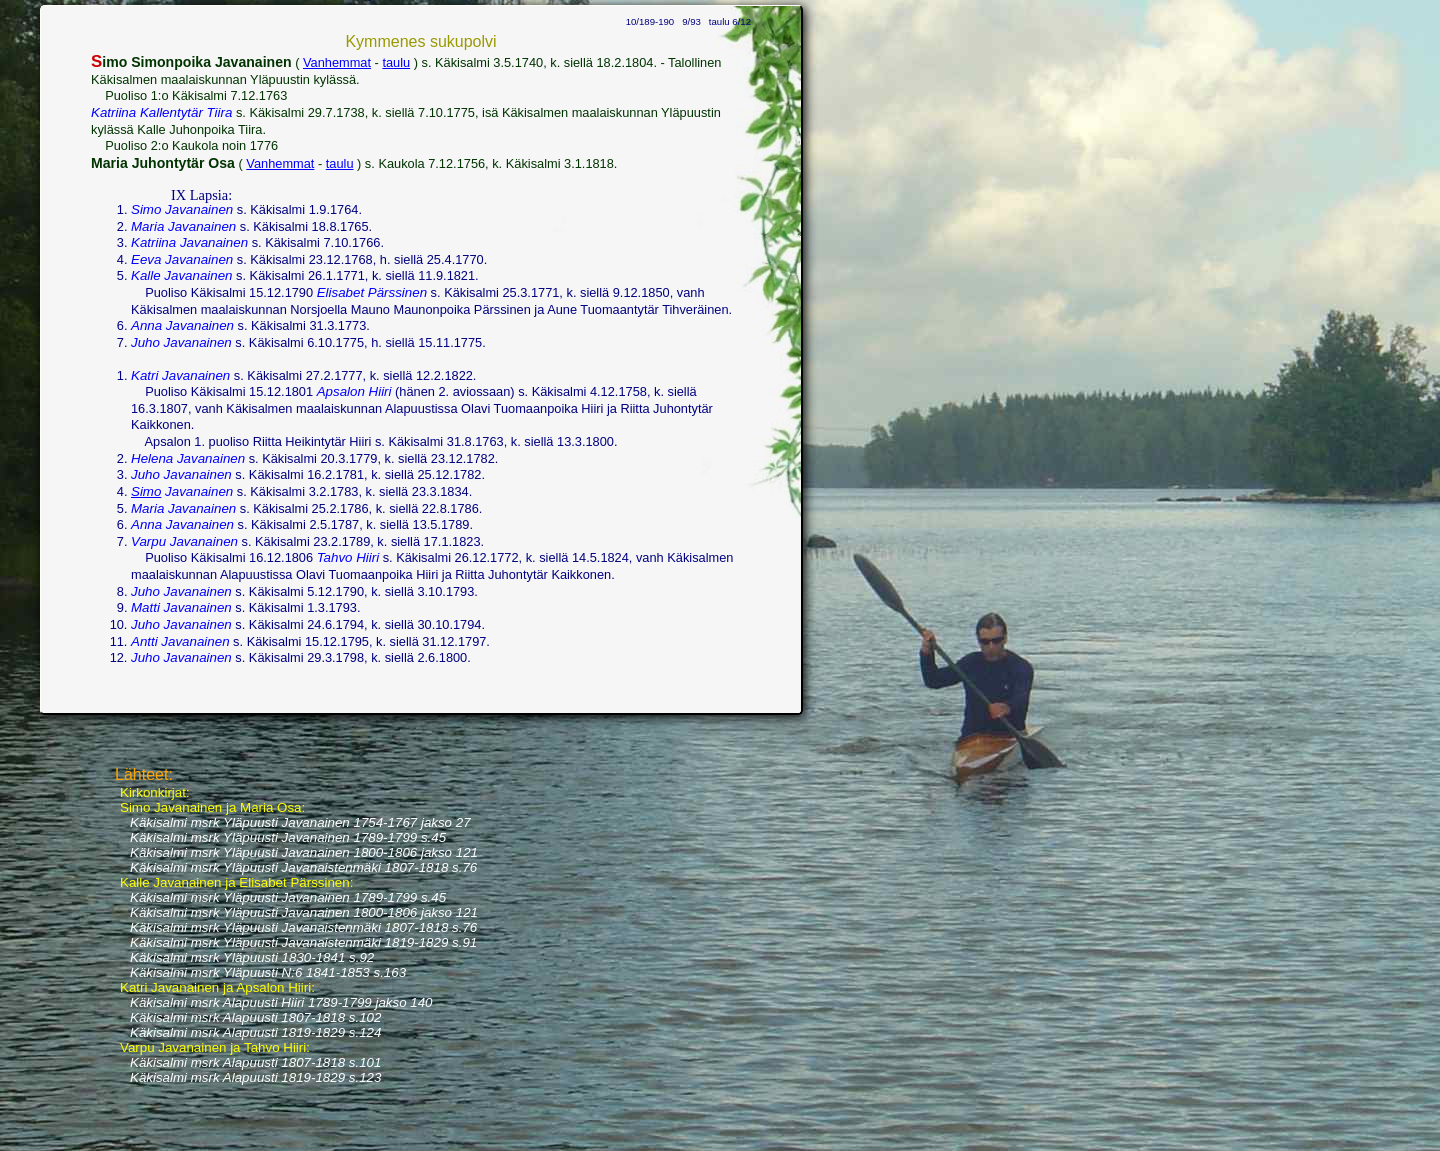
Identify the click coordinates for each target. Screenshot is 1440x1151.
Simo (146, 491)
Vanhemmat (337, 62)
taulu (396, 62)
